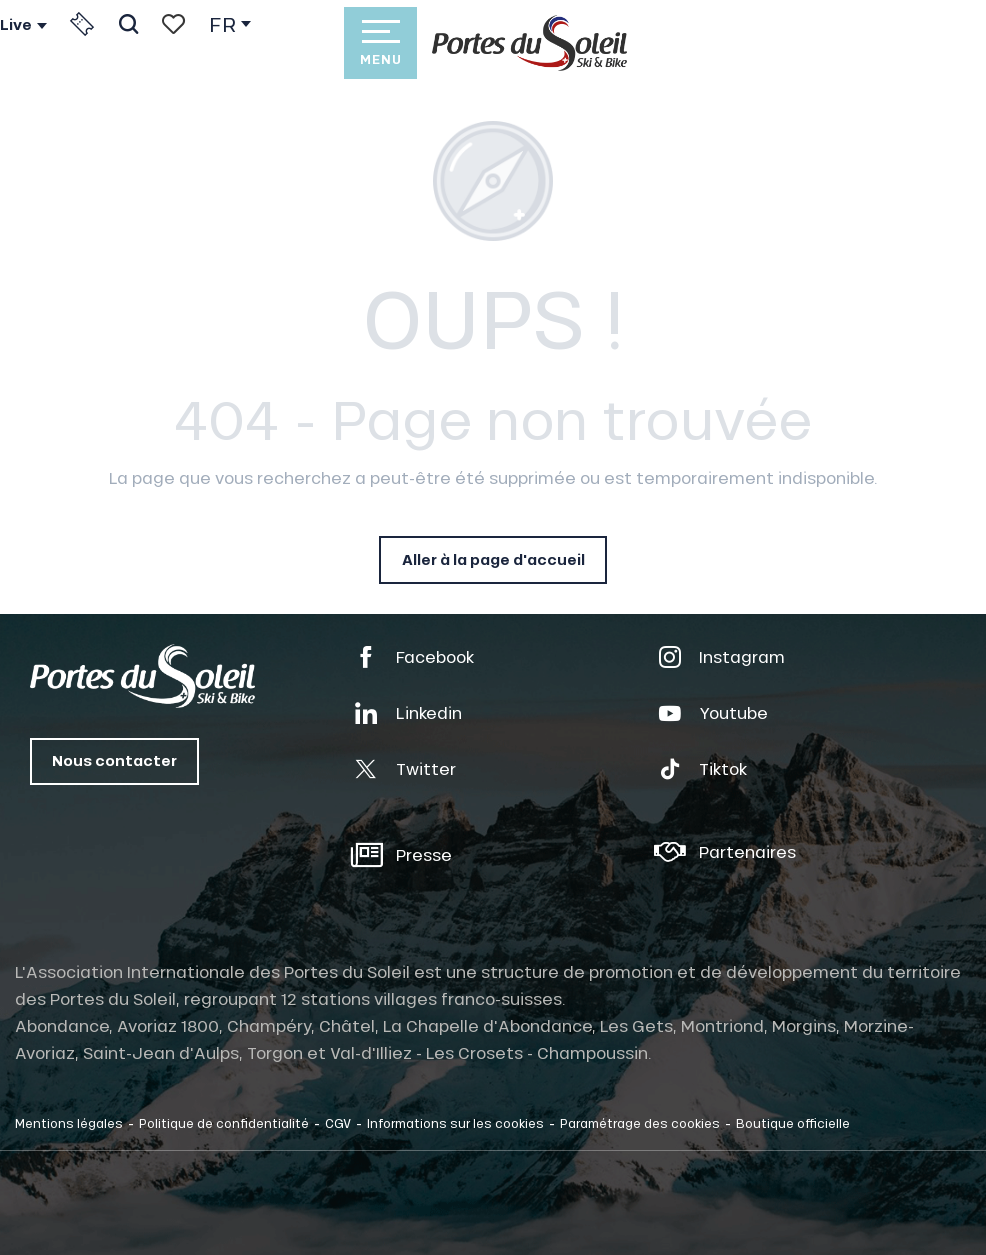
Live (16, 25)
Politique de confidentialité (224, 1123)
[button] (128, 24)
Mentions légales (69, 1123)
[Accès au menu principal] (380, 43)
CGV (338, 1123)
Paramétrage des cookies (640, 1123)
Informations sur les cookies (455, 1123)
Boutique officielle (793, 1123)
